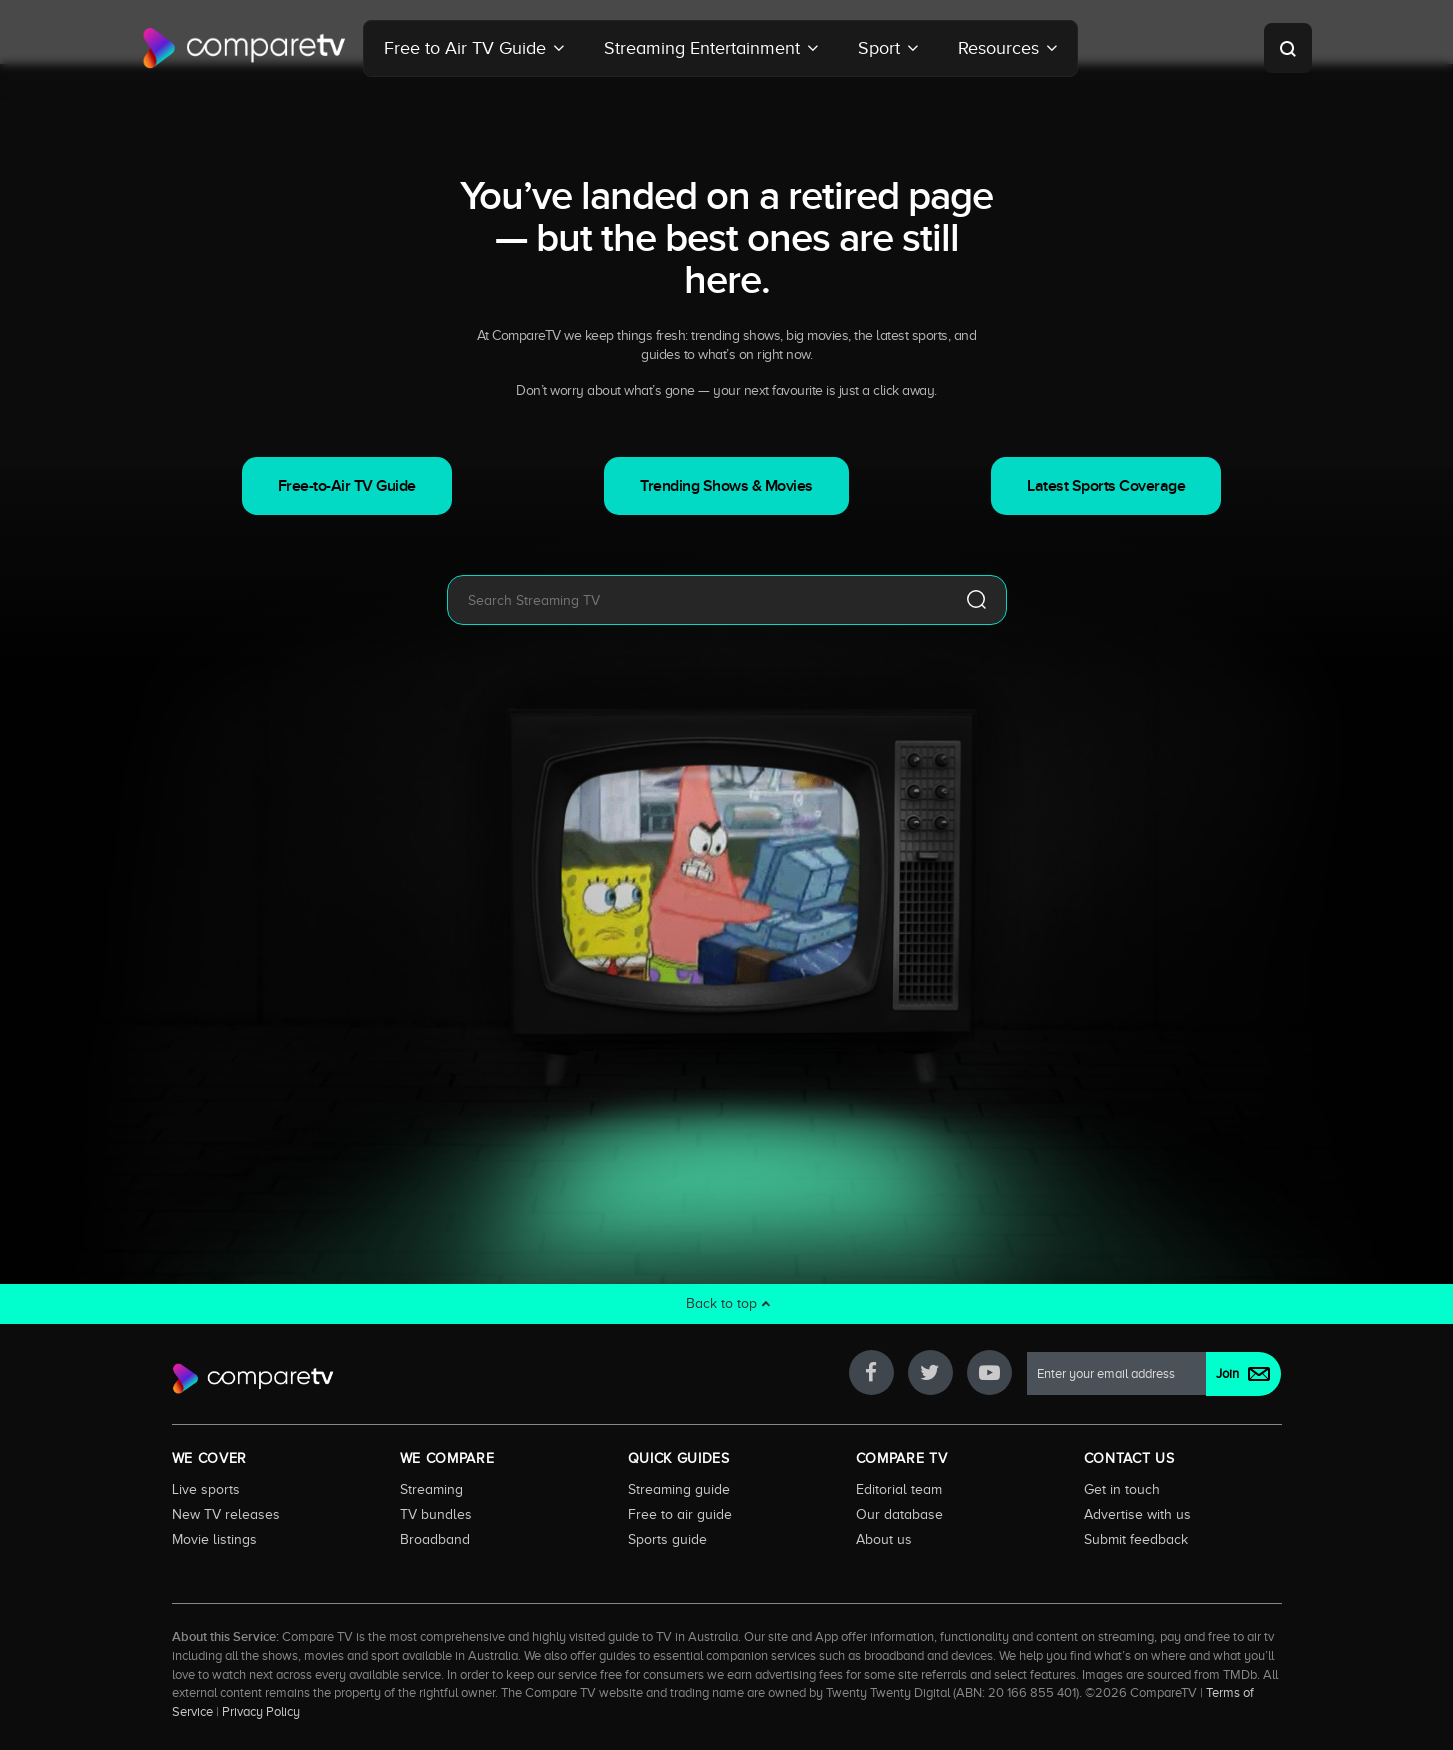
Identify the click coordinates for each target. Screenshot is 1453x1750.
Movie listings (214, 1539)
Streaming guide (679, 1489)
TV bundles (436, 1514)
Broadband (435, 1539)
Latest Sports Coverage (1106, 486)
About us (884, 1539)
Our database (899, 1514)
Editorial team (899, 1489)
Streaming (431, 1489)
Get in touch (1122, 1489)
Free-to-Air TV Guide (347, 486)
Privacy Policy (261, 1712)
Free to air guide (680, 1514)
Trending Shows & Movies (726, 486)
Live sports (206, 1489)
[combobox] (697, 600)
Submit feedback (1136, 1539)
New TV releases (226, 1514)
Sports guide (667, 1539)
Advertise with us (1137, 1514)
